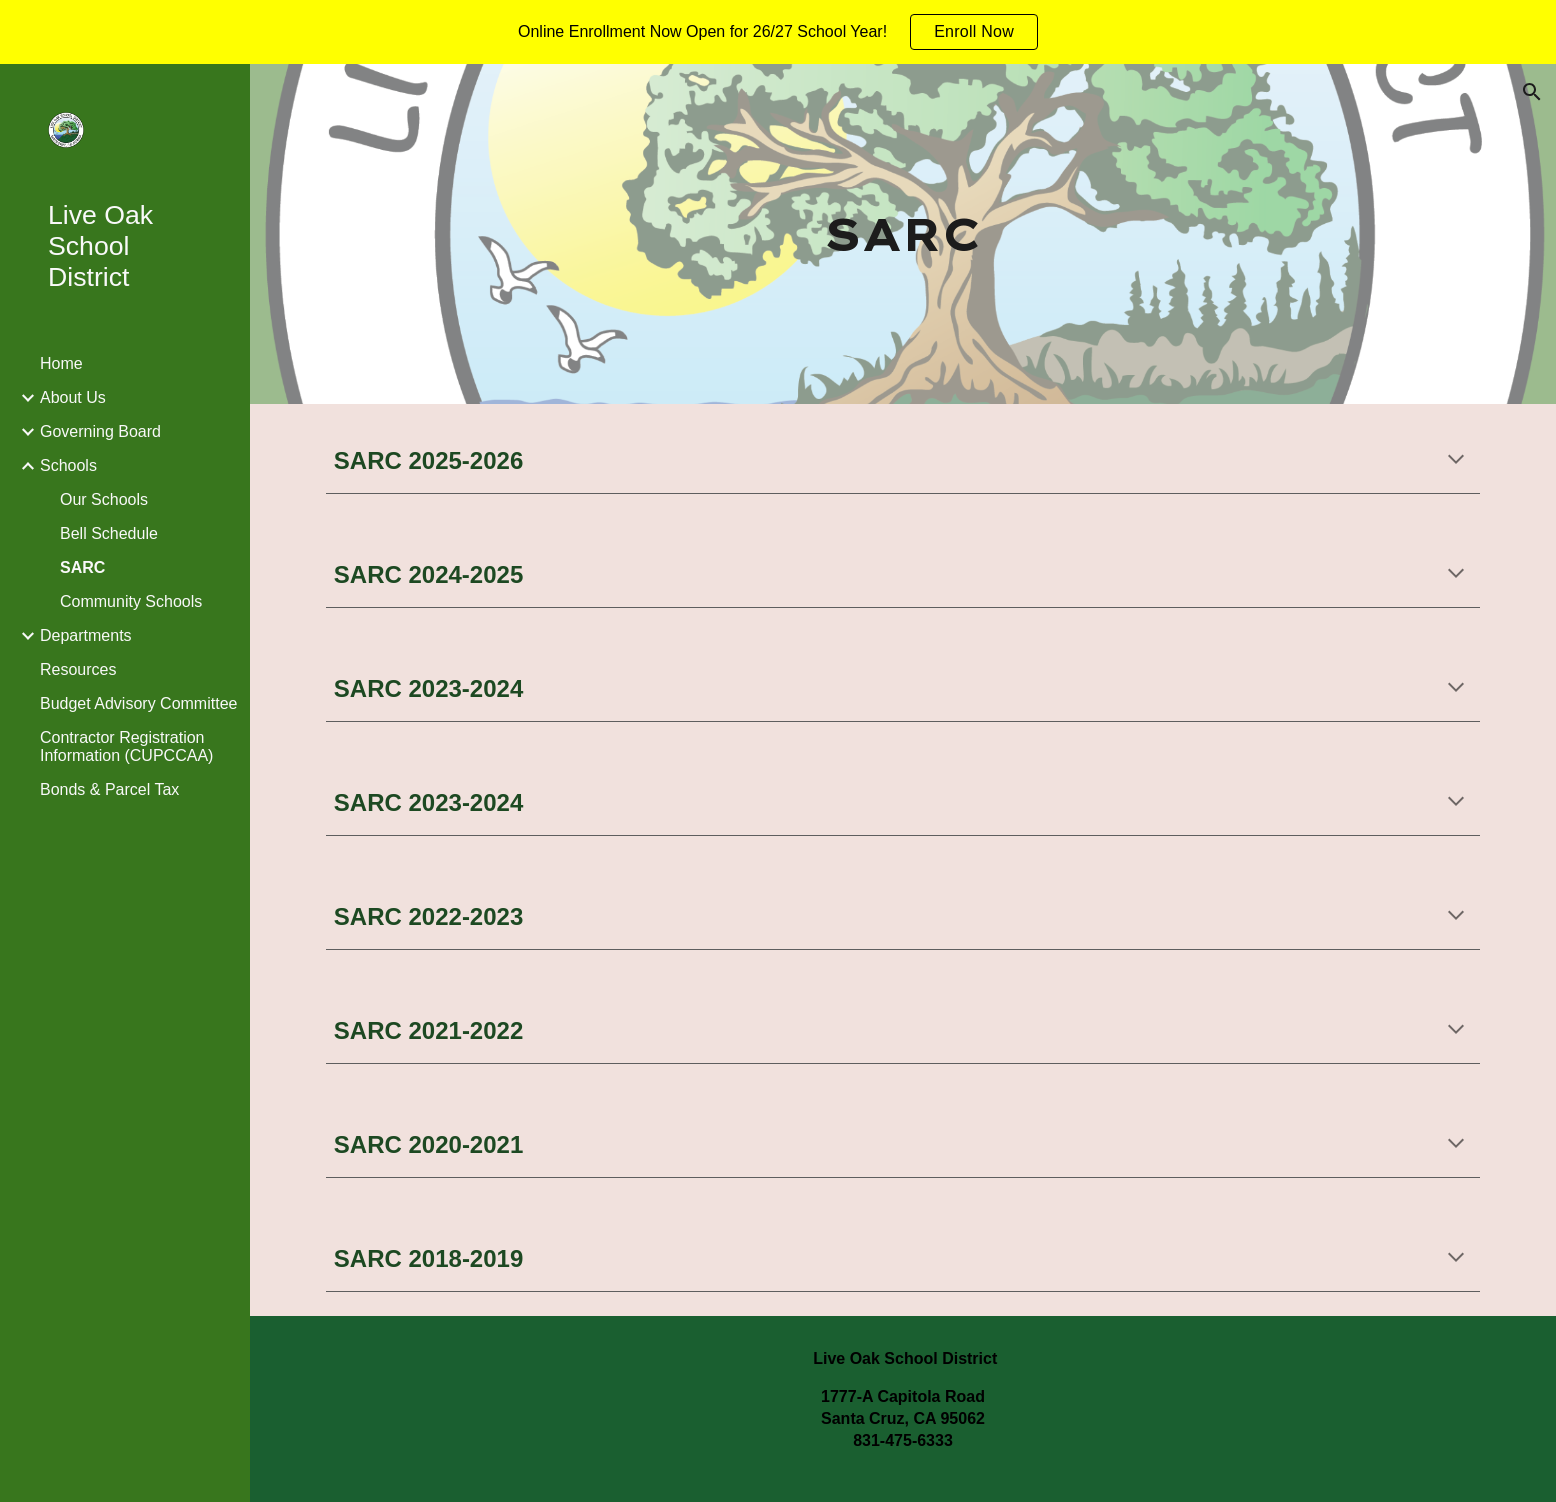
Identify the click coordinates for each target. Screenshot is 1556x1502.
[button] (1532, 92)
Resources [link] (78, 669)
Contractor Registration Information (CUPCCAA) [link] (126, 746)
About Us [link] (73, 397)
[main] (903, 234)
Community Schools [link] (131, 601)
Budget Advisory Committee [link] (138, 703)
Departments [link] (86, 635)
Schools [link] (68, 465)
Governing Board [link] (100, 431)
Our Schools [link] (104, 499)
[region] (778, 32)
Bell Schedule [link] (109, 533)
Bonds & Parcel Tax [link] (109, 789)
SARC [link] (82, 567)
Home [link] (61, 363)
